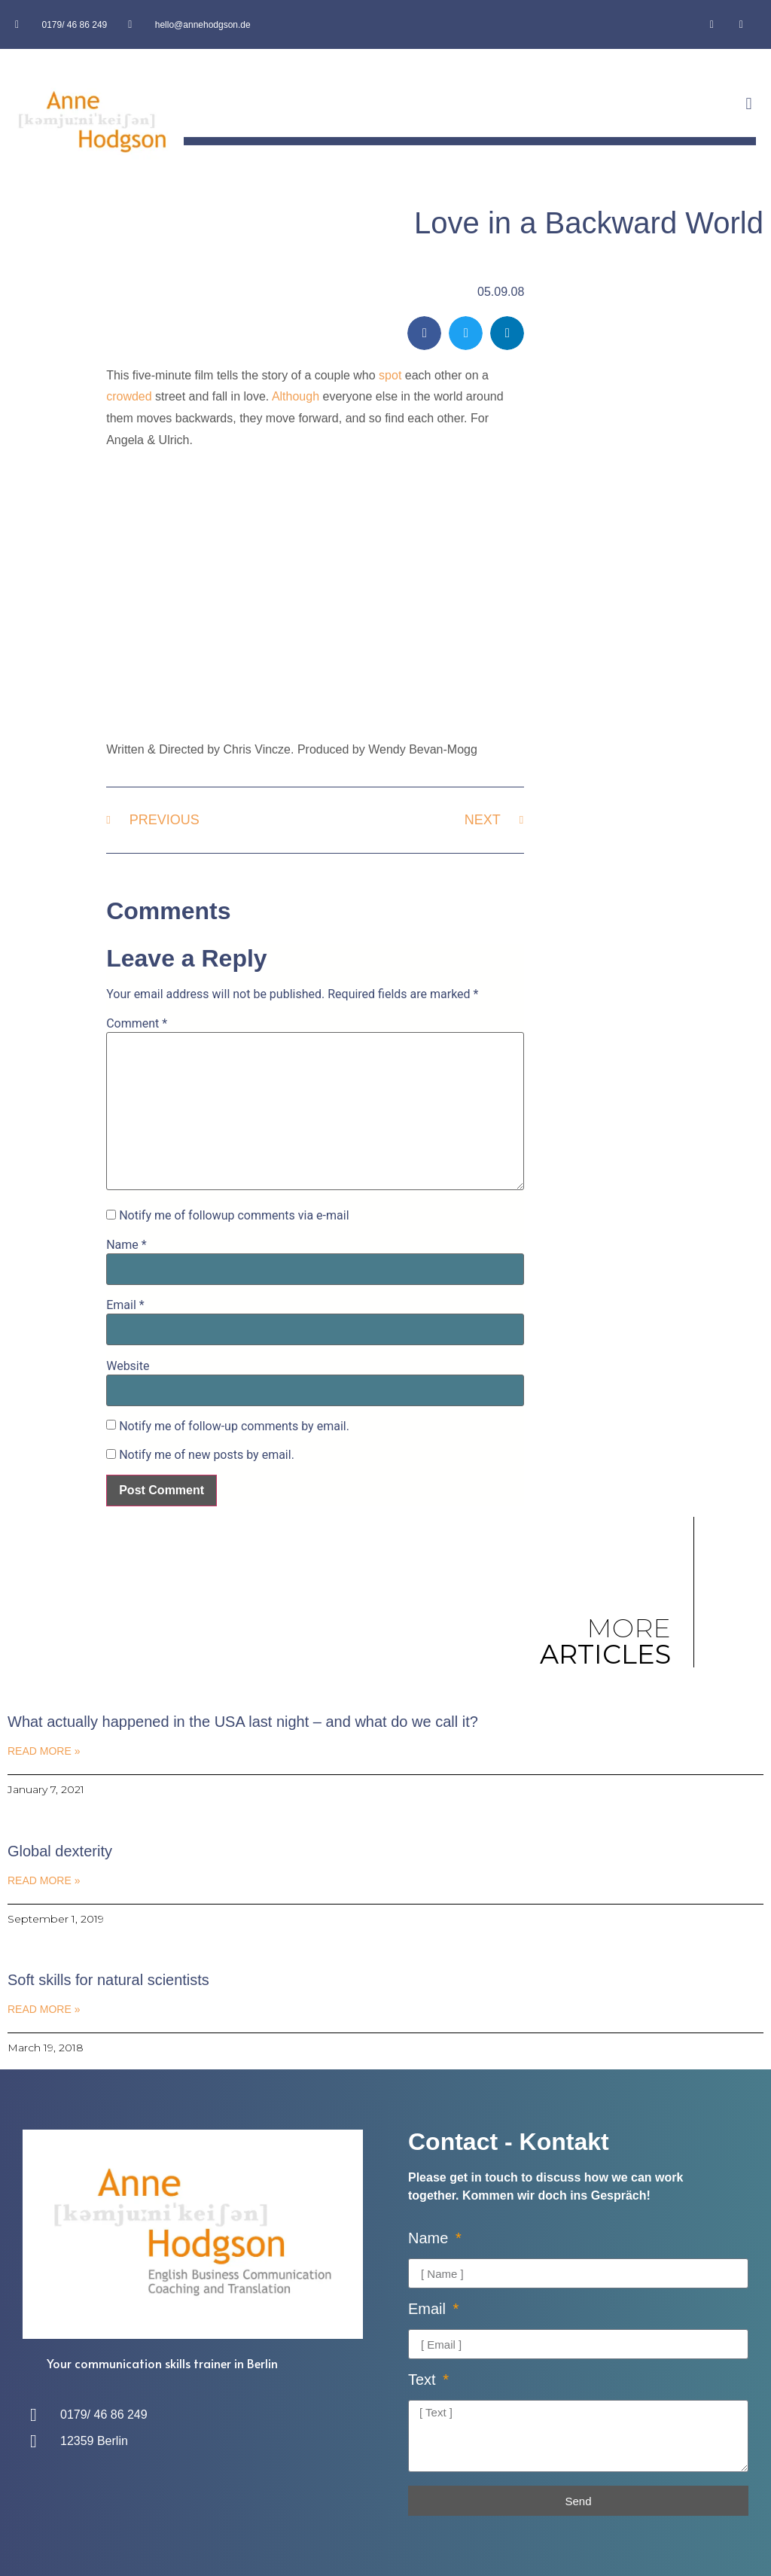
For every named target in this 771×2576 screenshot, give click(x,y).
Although (295, 396)
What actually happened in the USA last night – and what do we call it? (243, 1721)
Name (126, 1245)
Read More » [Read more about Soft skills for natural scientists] (44, 2009)
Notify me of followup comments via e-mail (234, 1216)
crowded (128, 396)
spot (390, 375)
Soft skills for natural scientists (108, 1980)
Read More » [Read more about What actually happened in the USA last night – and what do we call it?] (44, 1751)
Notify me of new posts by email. (206, 1455)
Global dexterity (60, 1851)
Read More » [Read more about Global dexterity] (44, 1880)
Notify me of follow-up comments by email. (234, 1426)
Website (127, 1366)
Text (424, 2380)
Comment (136, 1024)
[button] (749, 104)
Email (125, 1305)
